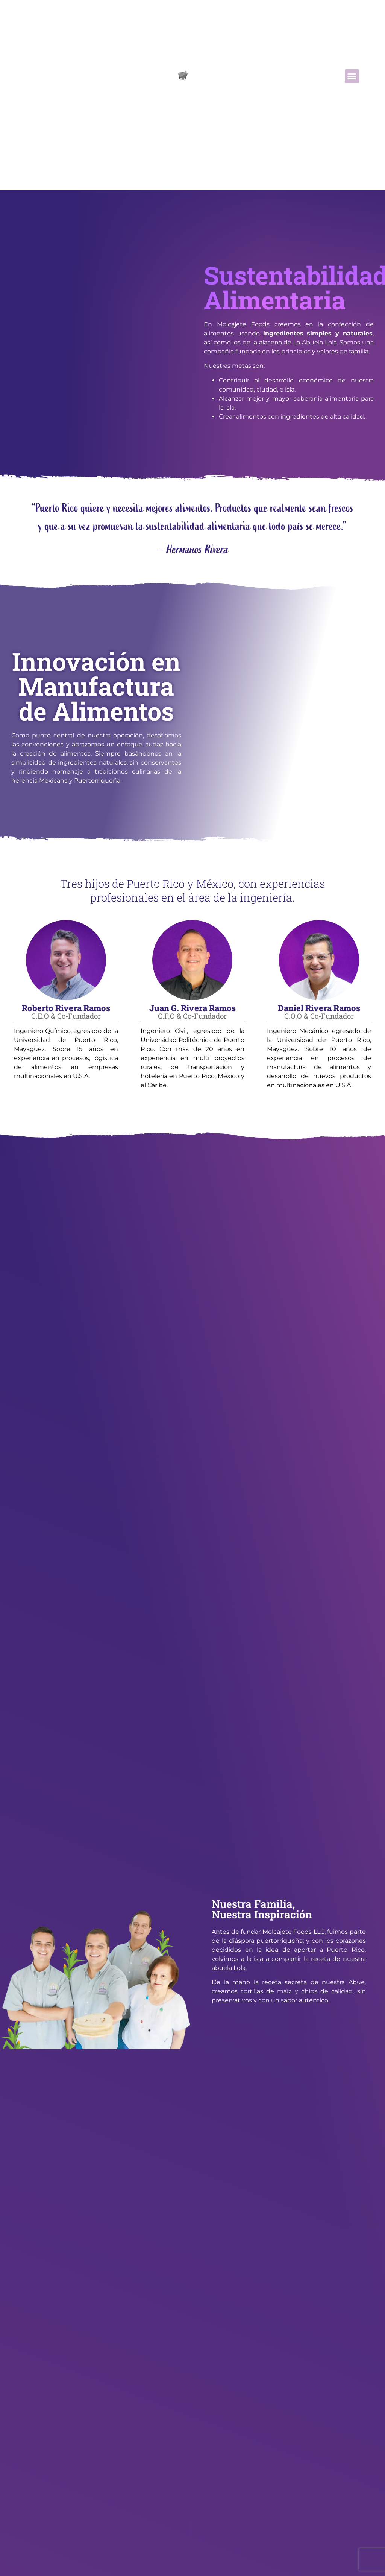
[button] (352, 71)
